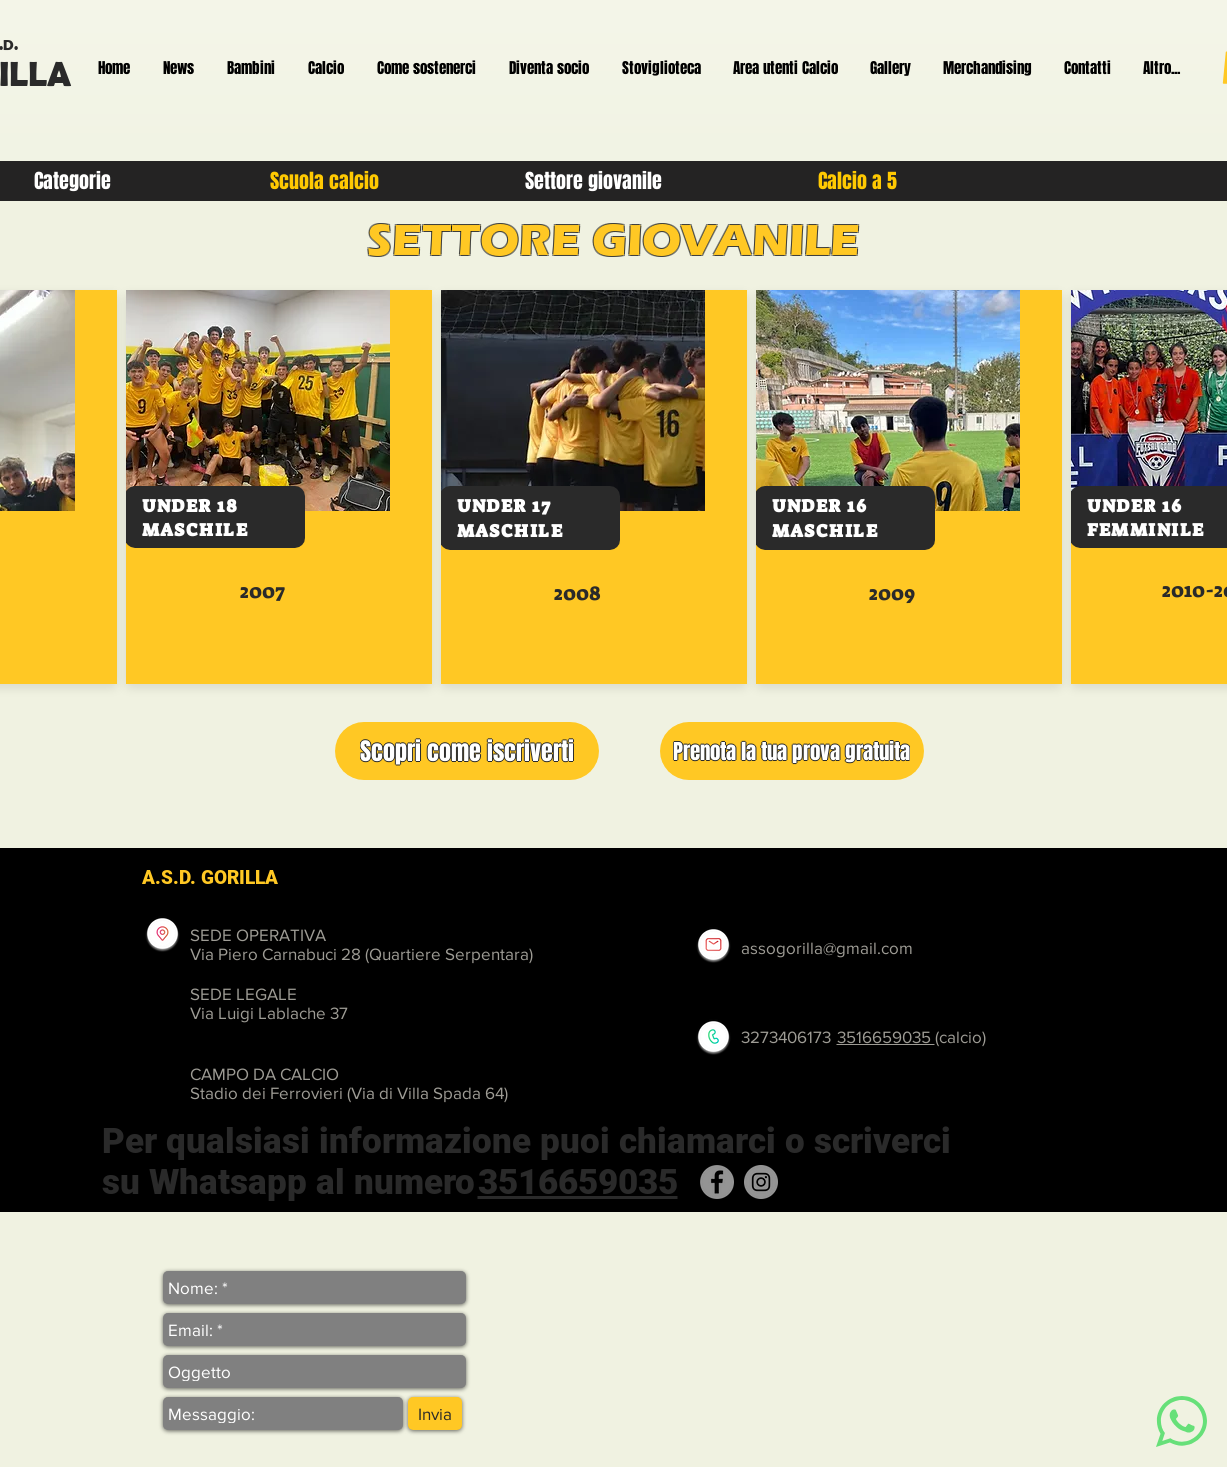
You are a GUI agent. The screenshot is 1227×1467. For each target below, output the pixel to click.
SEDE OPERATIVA (258, 934)
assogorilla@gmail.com (827, 947)
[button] (467, 751)
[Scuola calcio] (325, 181)
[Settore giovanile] (594, 181)
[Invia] (435, 1413)
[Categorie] (72, 181)
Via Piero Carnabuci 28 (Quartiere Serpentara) (361, 953)
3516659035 (886, 1036)
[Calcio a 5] (858, 181)
